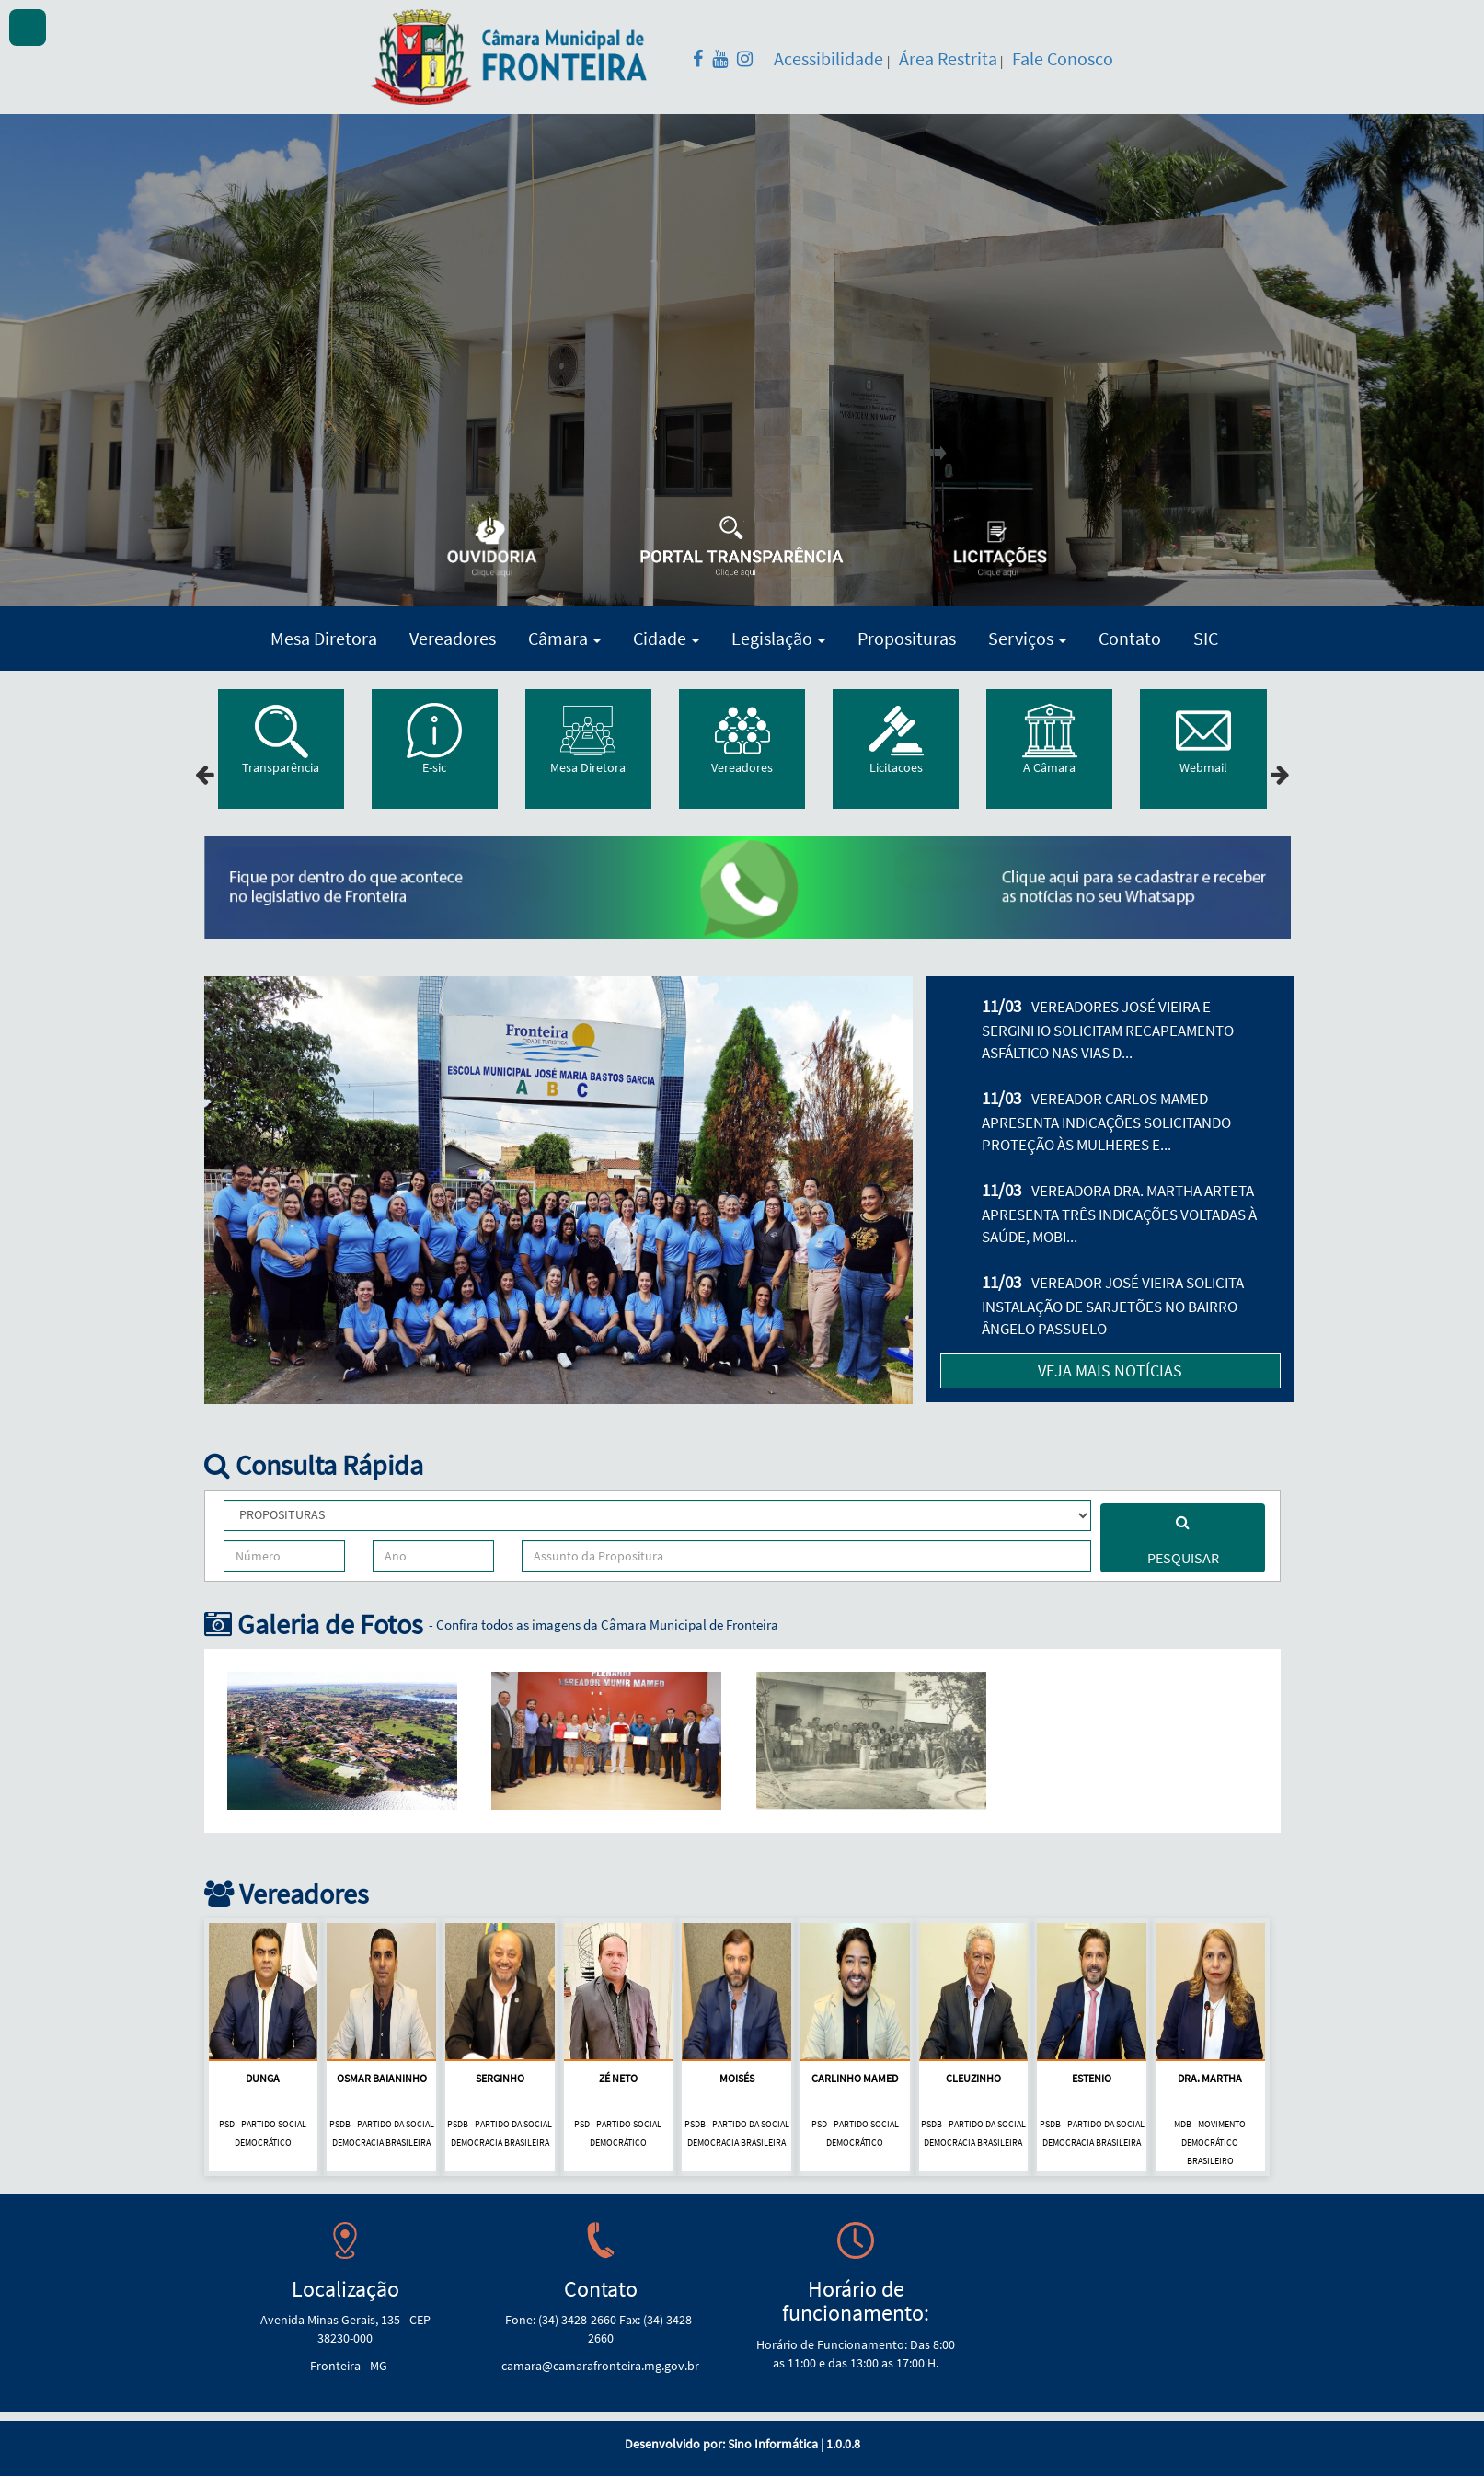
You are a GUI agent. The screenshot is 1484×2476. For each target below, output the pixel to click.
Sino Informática (773, 2444)
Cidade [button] (666, 638)
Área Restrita (948, 58)
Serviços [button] (1027, 638)
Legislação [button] (778, 638)
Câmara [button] (564, 638)
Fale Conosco (1062, 58)
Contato (1130, 638)
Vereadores (452, 638)
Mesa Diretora (323, 638)
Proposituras (906, 638)
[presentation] (204, 775)
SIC (1205, 638)
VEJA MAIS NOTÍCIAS (1110, 1370)
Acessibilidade (830, 58)
